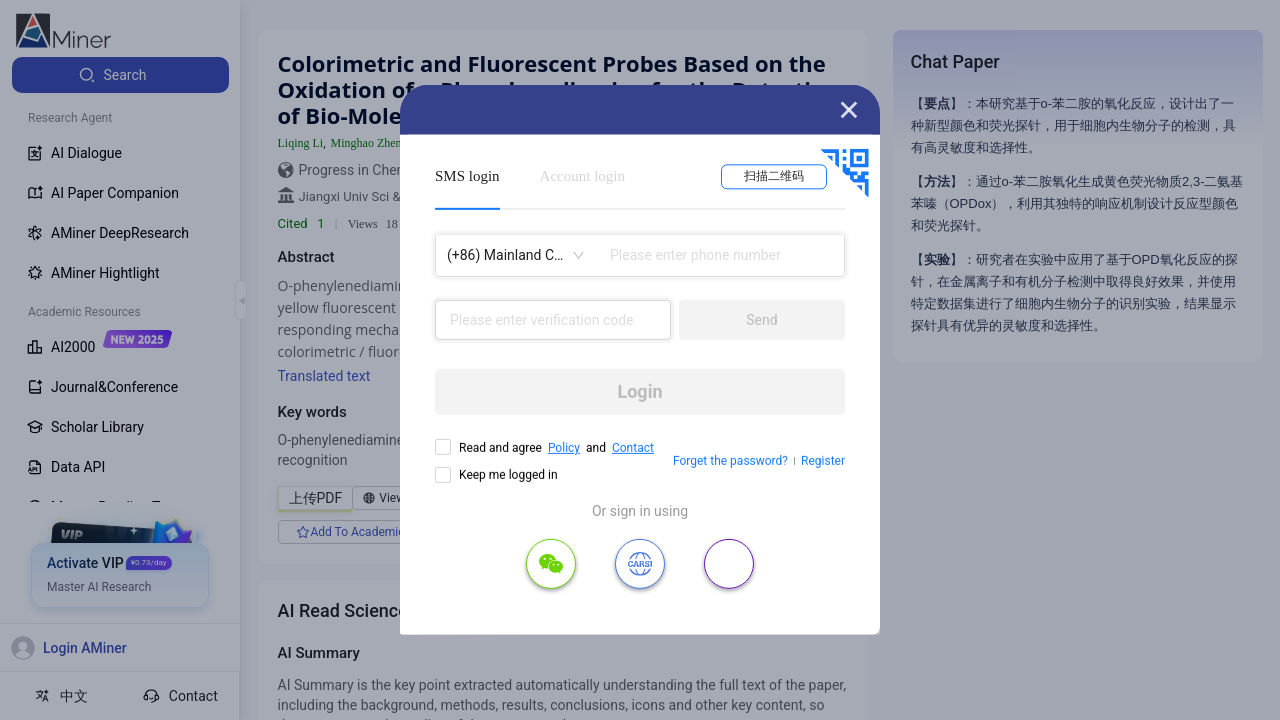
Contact (633, 448)
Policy (564, 448)
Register (823, 461)
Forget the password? (730, 461)
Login (639, 391)
